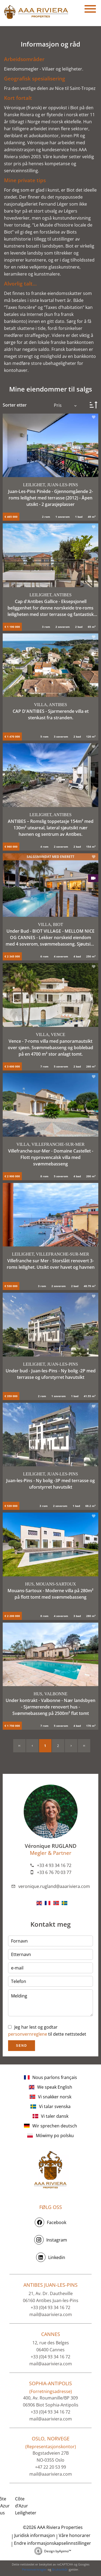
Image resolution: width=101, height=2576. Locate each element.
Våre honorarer (74, 2535)
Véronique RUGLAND (50, 1845)
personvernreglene (27, 2034)
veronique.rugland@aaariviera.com (54, 1886)
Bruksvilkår (60, 2569)
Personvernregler (34, 2569)
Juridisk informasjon (34, 2535)
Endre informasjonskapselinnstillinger (52, 2543)
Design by (57, 2551)
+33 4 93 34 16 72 (54, 1865)
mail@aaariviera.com (50, 2314)
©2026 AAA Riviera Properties (52, 2527)
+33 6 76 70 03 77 (54, 1872)
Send (21, 2046)
